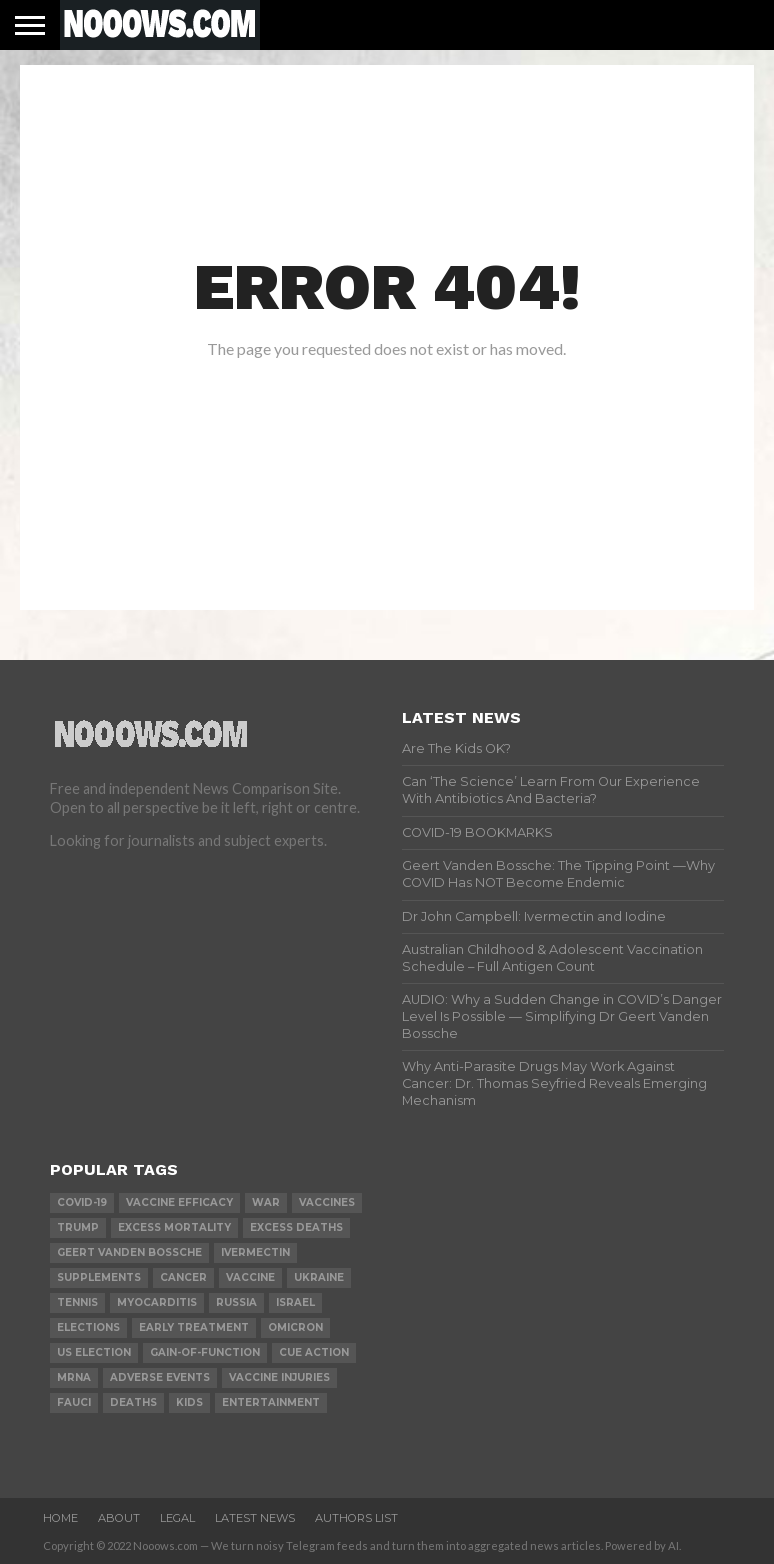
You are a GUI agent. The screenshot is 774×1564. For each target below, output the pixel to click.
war (266, 1202)
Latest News (255, 1518)
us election (94, 1352)
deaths (133, 1402)
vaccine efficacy (179, 1202)
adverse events (160, 1377)
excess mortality (174, 1227)
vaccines (327, 1202)
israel (295, 1302)
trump (78, 1227)
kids (189, 1402)
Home (60, 1518)
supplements (99, 1277)
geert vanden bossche (129, 1252)
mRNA (74, 1377)
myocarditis (157, 1302)
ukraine (319, 1277)
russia (236, 1302)
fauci (74, 1402)
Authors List (356, 1518)
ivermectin (255, 1252)
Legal (177, 1518)
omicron (295, 1327)
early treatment (194, 1327)
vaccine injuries (279, 1377)
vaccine (250, 1277)
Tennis (77, 1302)
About (119, 1518)
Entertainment (271, 1402)
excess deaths (296, 1227)
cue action (314, 1352)
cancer (183, 1277)
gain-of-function (205, 1352)
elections (88, 1327)
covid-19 (82, 1202)
